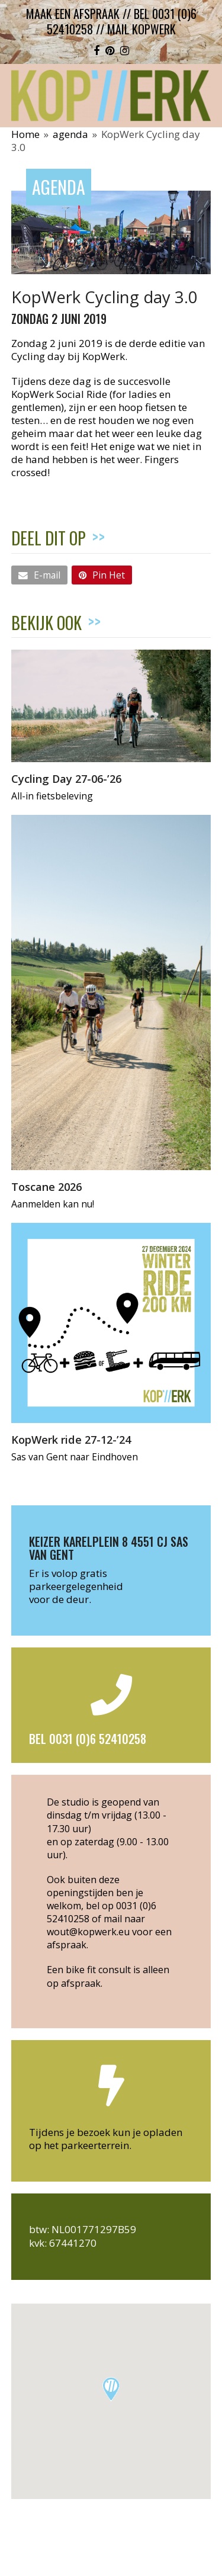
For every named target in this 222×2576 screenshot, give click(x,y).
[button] (39, 575)
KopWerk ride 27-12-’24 (71, 1439)
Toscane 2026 (46, 1186)
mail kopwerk (141, 29)
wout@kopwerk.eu (88, 1931)
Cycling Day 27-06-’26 (66, 778)
